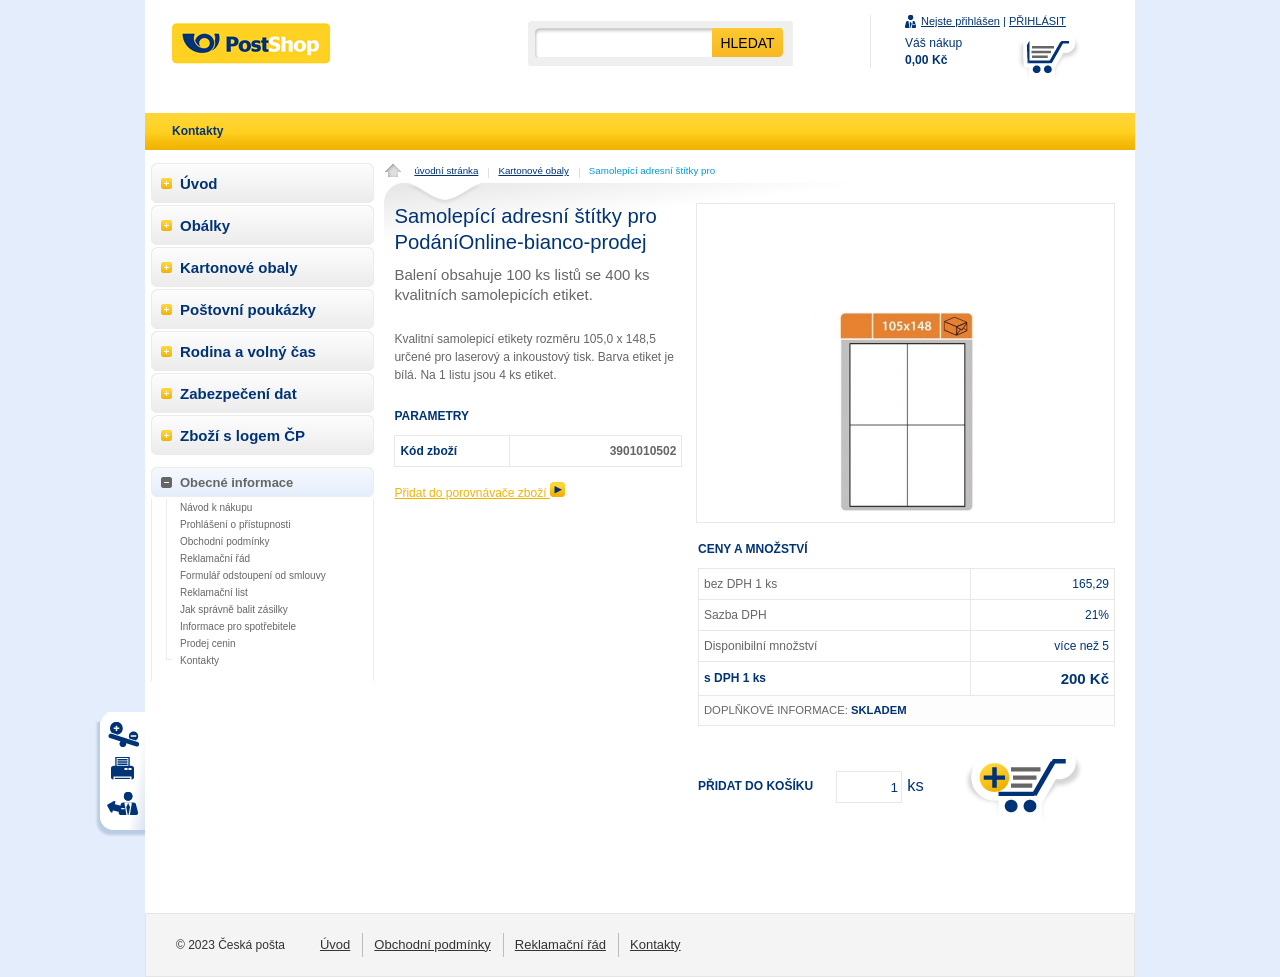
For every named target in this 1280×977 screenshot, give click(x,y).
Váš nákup (933, 51)
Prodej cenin (208, 643)
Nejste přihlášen (960, 21)
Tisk (126, 739)
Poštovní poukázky (248, 309)
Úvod (199, 183)
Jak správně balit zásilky (234, 609)
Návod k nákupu (216, 507)
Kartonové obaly (533, 170)
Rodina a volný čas (248, 351)
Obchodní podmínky (225, 541)
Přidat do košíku (755, 786)
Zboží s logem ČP (242, 435)
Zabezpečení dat (238, 393)
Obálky (205, 225)
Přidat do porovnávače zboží (479, 493)
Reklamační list (214, 592)
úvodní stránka (446, 170)
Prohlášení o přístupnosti (235, 524)
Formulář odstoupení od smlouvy (253, 575)
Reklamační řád (215, 558)
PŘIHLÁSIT (1037, 21)
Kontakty (199, 660)
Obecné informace (236, 482)
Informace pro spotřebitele (238, 626)
